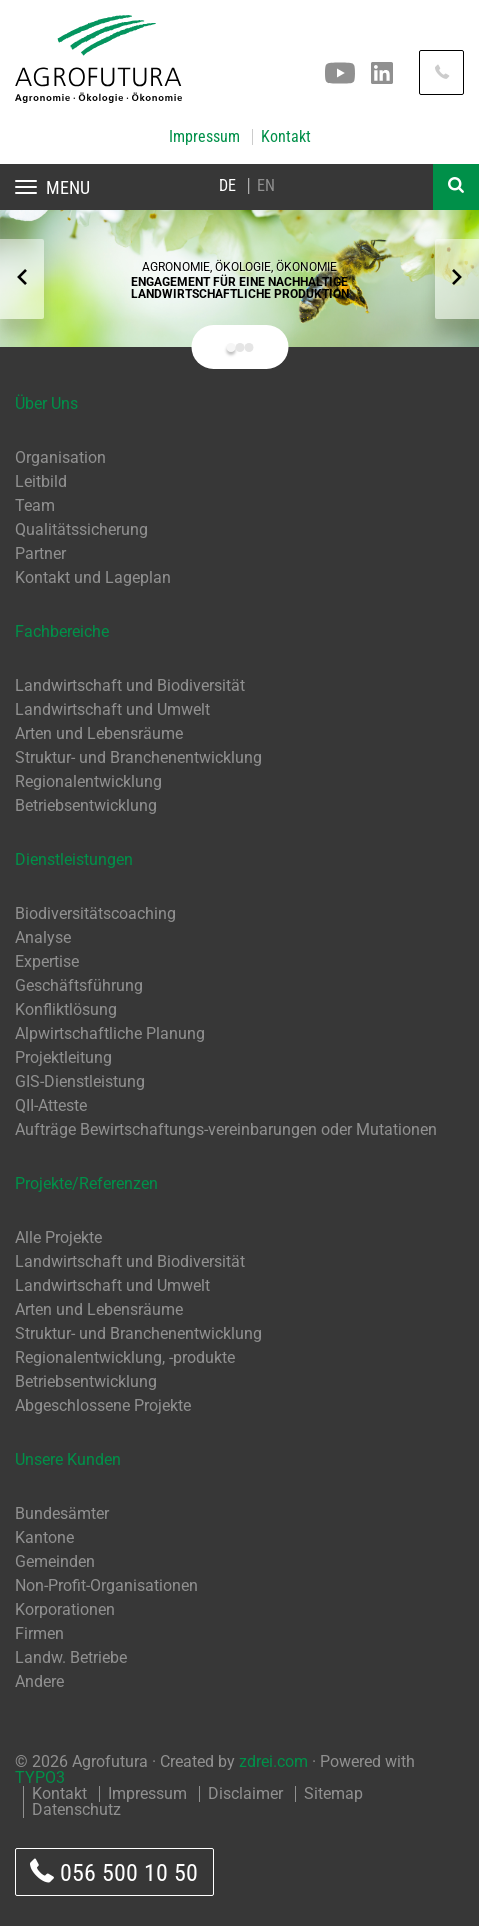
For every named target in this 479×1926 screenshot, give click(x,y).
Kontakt (286, 137)
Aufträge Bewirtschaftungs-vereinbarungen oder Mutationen (226, 1129)
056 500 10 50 (114, 1872)
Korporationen (65, 1609)
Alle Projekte (58, 1237)
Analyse (43, 937)
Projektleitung (63, 1057)
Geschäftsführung (79, 985)
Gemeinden (55, 1561)
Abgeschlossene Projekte (103, 1405)
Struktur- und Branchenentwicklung (138, 757)
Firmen (39, 1633)
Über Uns (46, 403)
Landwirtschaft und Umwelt (112, 709)
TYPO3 (40, 1777)
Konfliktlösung (66, 1009)
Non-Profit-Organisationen (106, 1585)
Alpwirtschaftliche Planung (110, 1033)
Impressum (204, 137)
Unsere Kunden (68, 1459)
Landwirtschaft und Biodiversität (130, 685)
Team (35, 505)
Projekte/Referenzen (86, 1183)
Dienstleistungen (74, 859)
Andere (39, 1681)
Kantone (44, 1537)
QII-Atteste (51, 1105)
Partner (40, 553)
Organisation (60, 457)
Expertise (47, 961)
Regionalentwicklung (88, 781)
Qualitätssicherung (81, 529)
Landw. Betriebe (71, 1657)
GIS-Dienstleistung (80, 1081)
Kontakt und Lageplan (93, 577)
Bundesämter (62, 1513)
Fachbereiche (62, 631)
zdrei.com (273, 1761)
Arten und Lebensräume (99, 733)
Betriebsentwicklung (86, 805)
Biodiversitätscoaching (95, 913)
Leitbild (41, 481)
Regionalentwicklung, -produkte (125, 1357)
